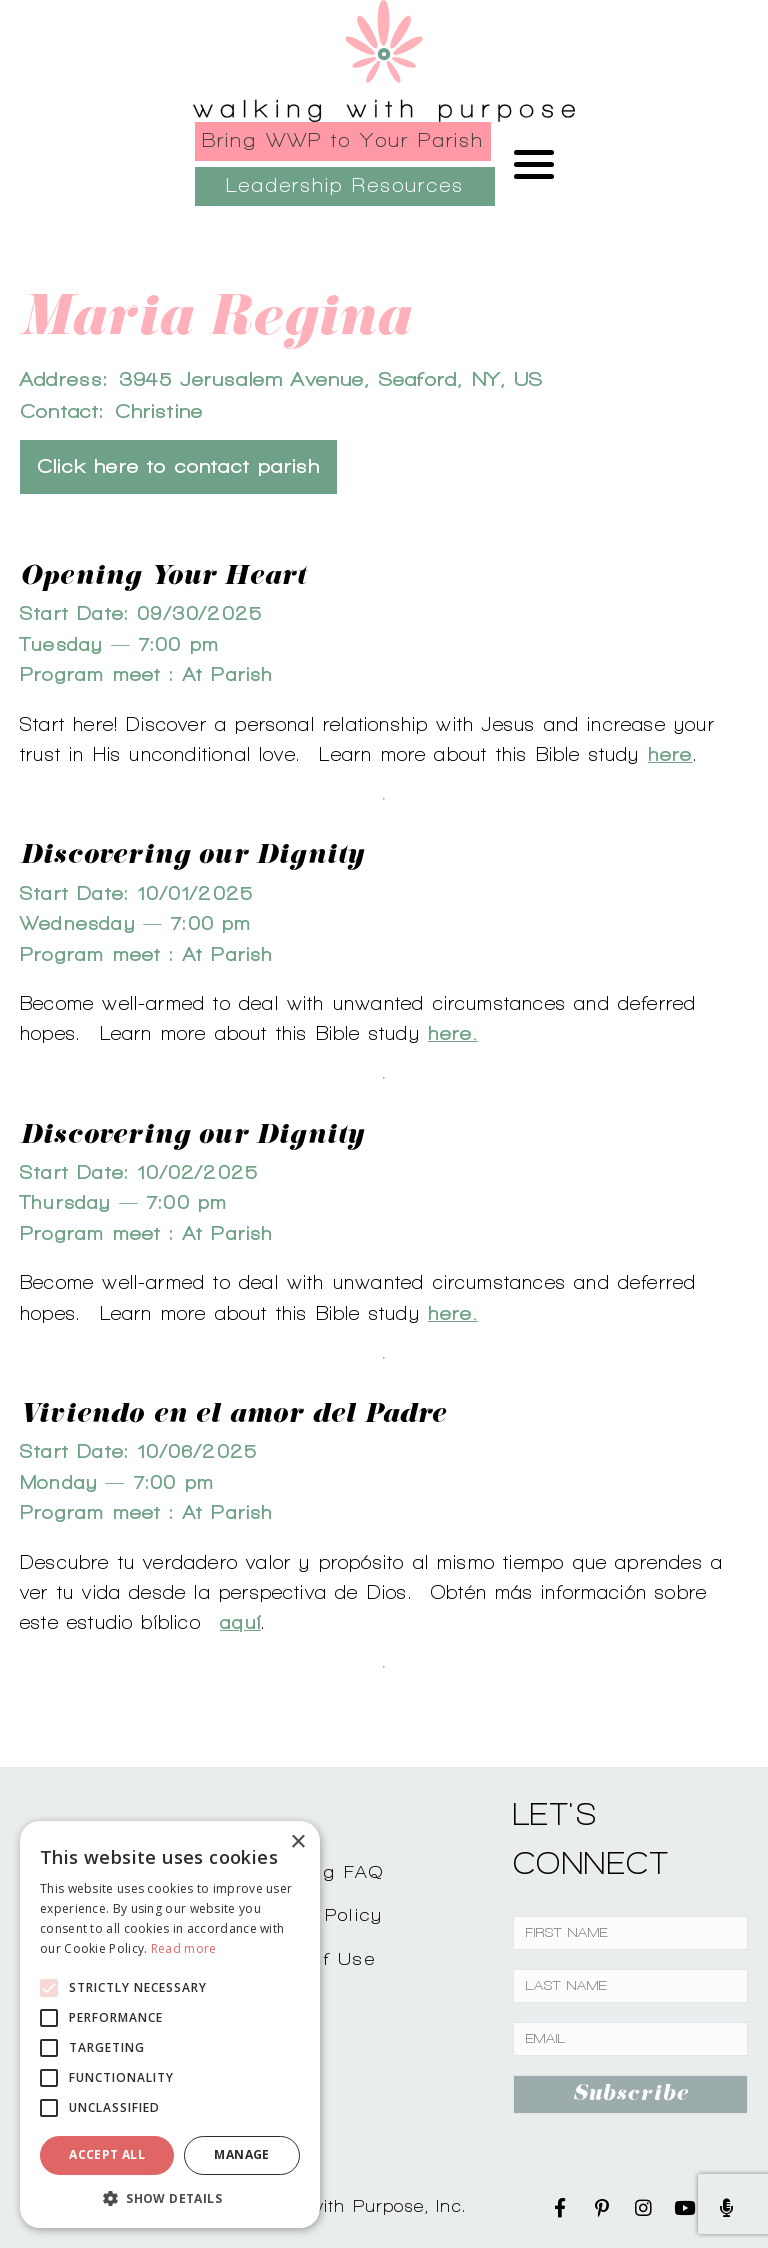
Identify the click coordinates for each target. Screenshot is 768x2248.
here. (453, 1033)
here (670, 754)
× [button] (297, 1842)
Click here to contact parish (178, 466)
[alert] (170, 2024)
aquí (240, 1622)
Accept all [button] (107, 2154)
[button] (170, 2198)
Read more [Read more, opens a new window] (184, 1948)
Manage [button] (241, 2154)
